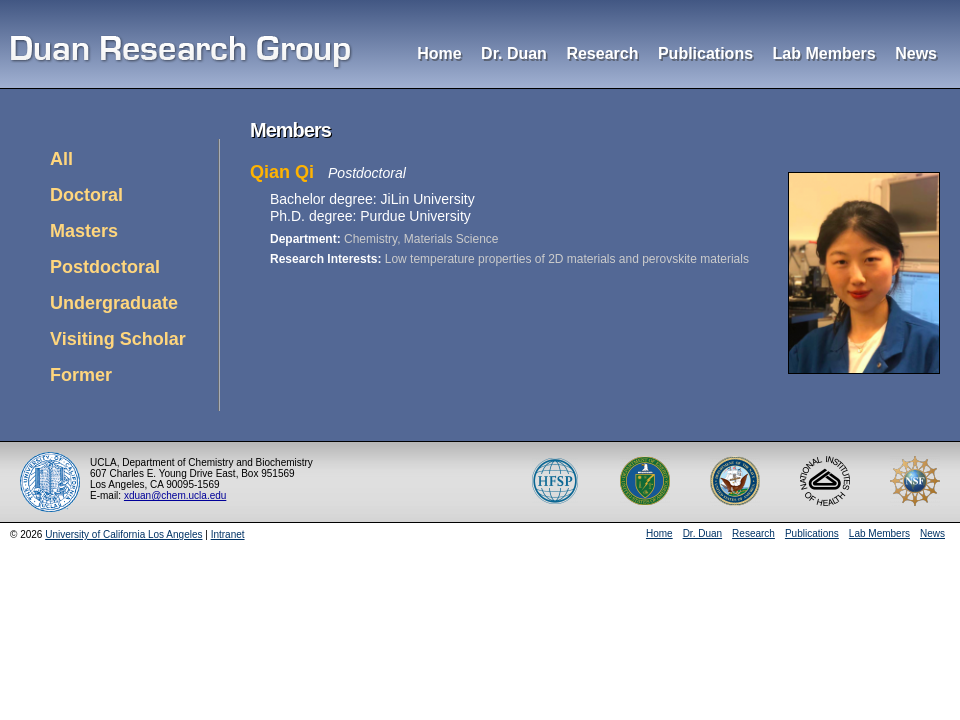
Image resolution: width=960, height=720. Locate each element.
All (61, 159)
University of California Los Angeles (123, 534)
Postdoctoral (105, 267)
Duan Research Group (182, 54)
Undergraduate (114, 303)
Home (439, 53)
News (916, 53)
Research (602, 53)
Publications (705, 53)
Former (81, 375)
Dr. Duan (514, 53)
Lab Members (824, 53)
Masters (84, 231)
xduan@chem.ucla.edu (175, 495)
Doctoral (86, 195)
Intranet (228, 534)
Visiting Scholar (118, 339)
